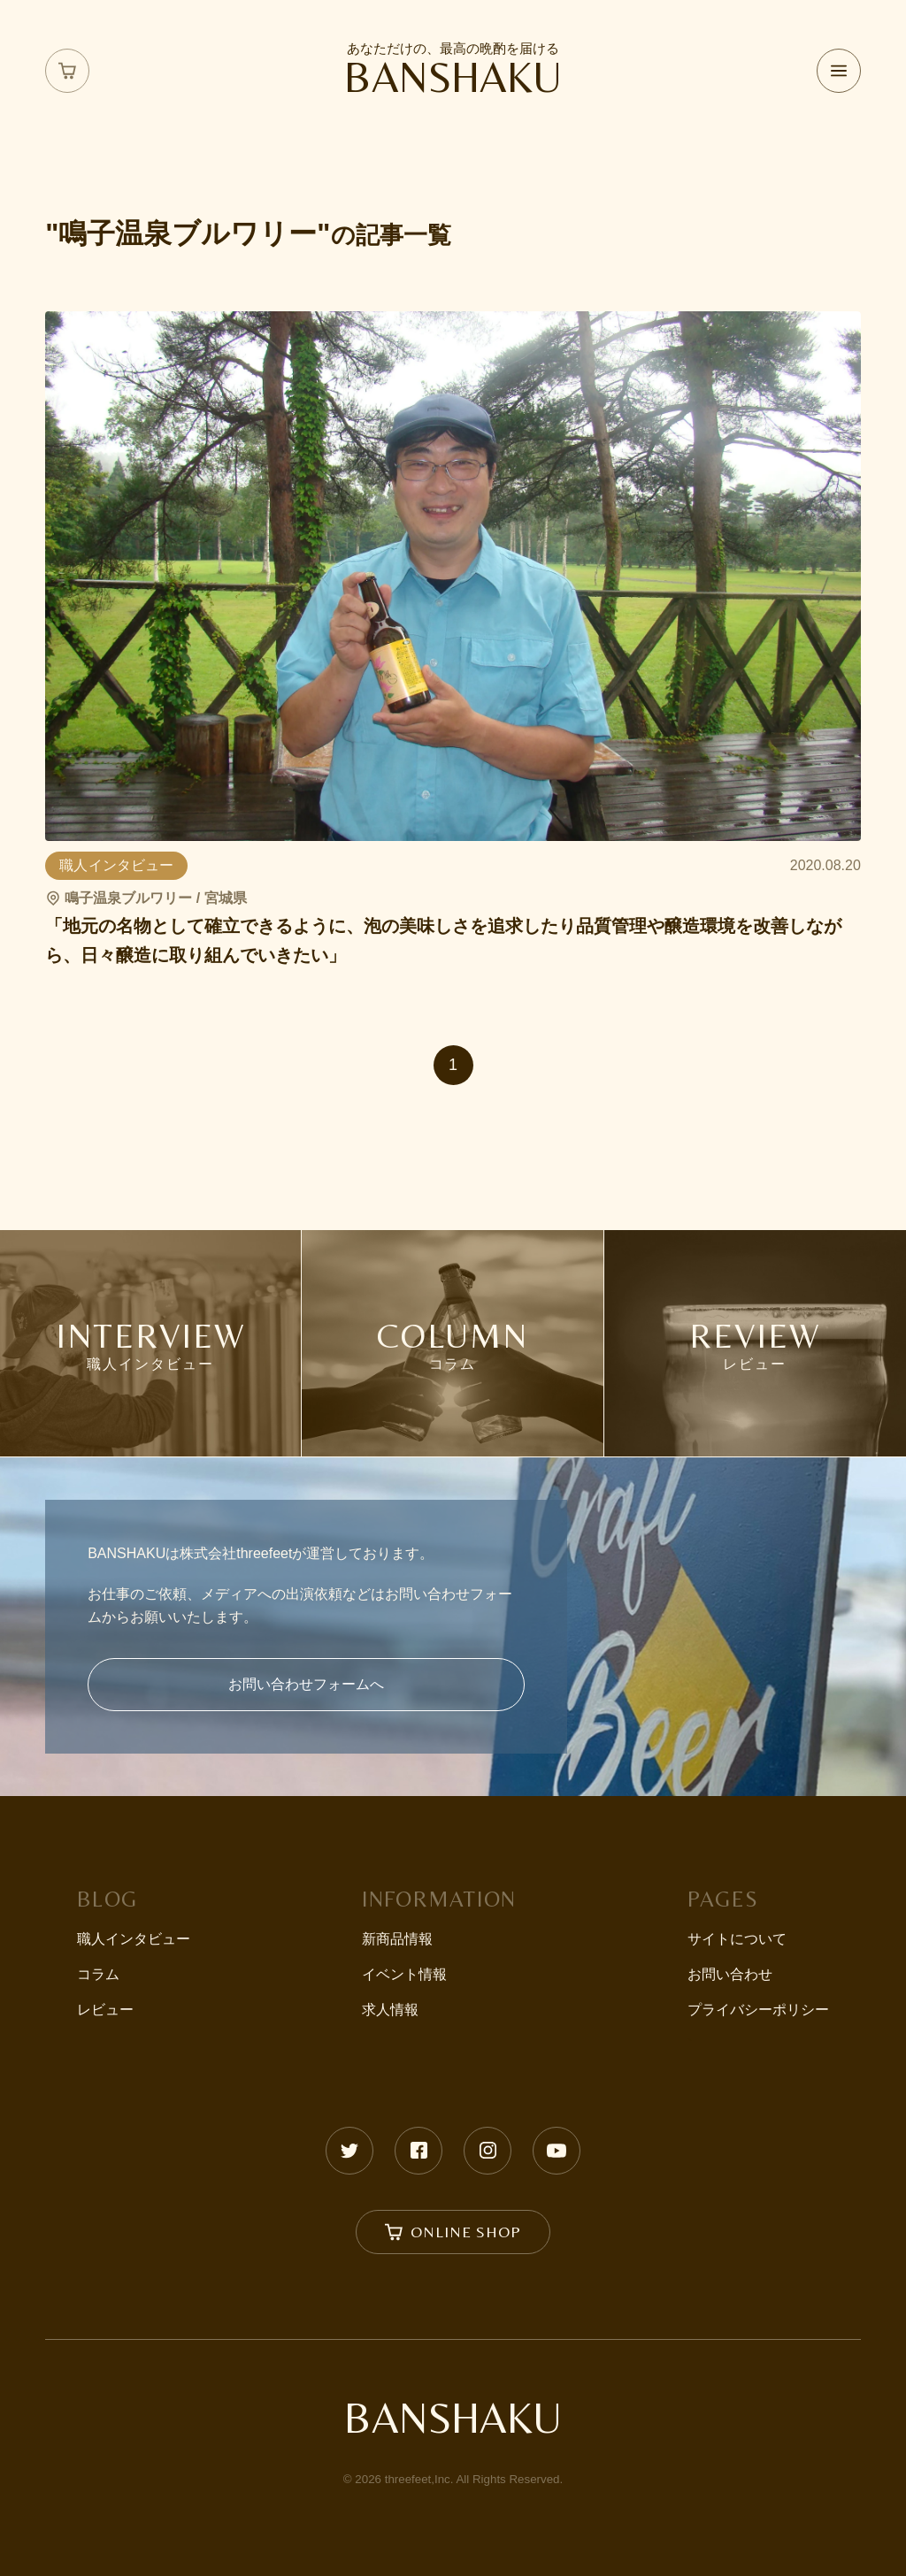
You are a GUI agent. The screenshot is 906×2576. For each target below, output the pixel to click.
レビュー (105, 2009)
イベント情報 (404, 1974)
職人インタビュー (133, 1938)
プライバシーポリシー (758, 2009)
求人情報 (390, 2009)
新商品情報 (397, 1938)
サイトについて (737, 1938)
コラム (98, 1974)
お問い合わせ (729, 1974)
